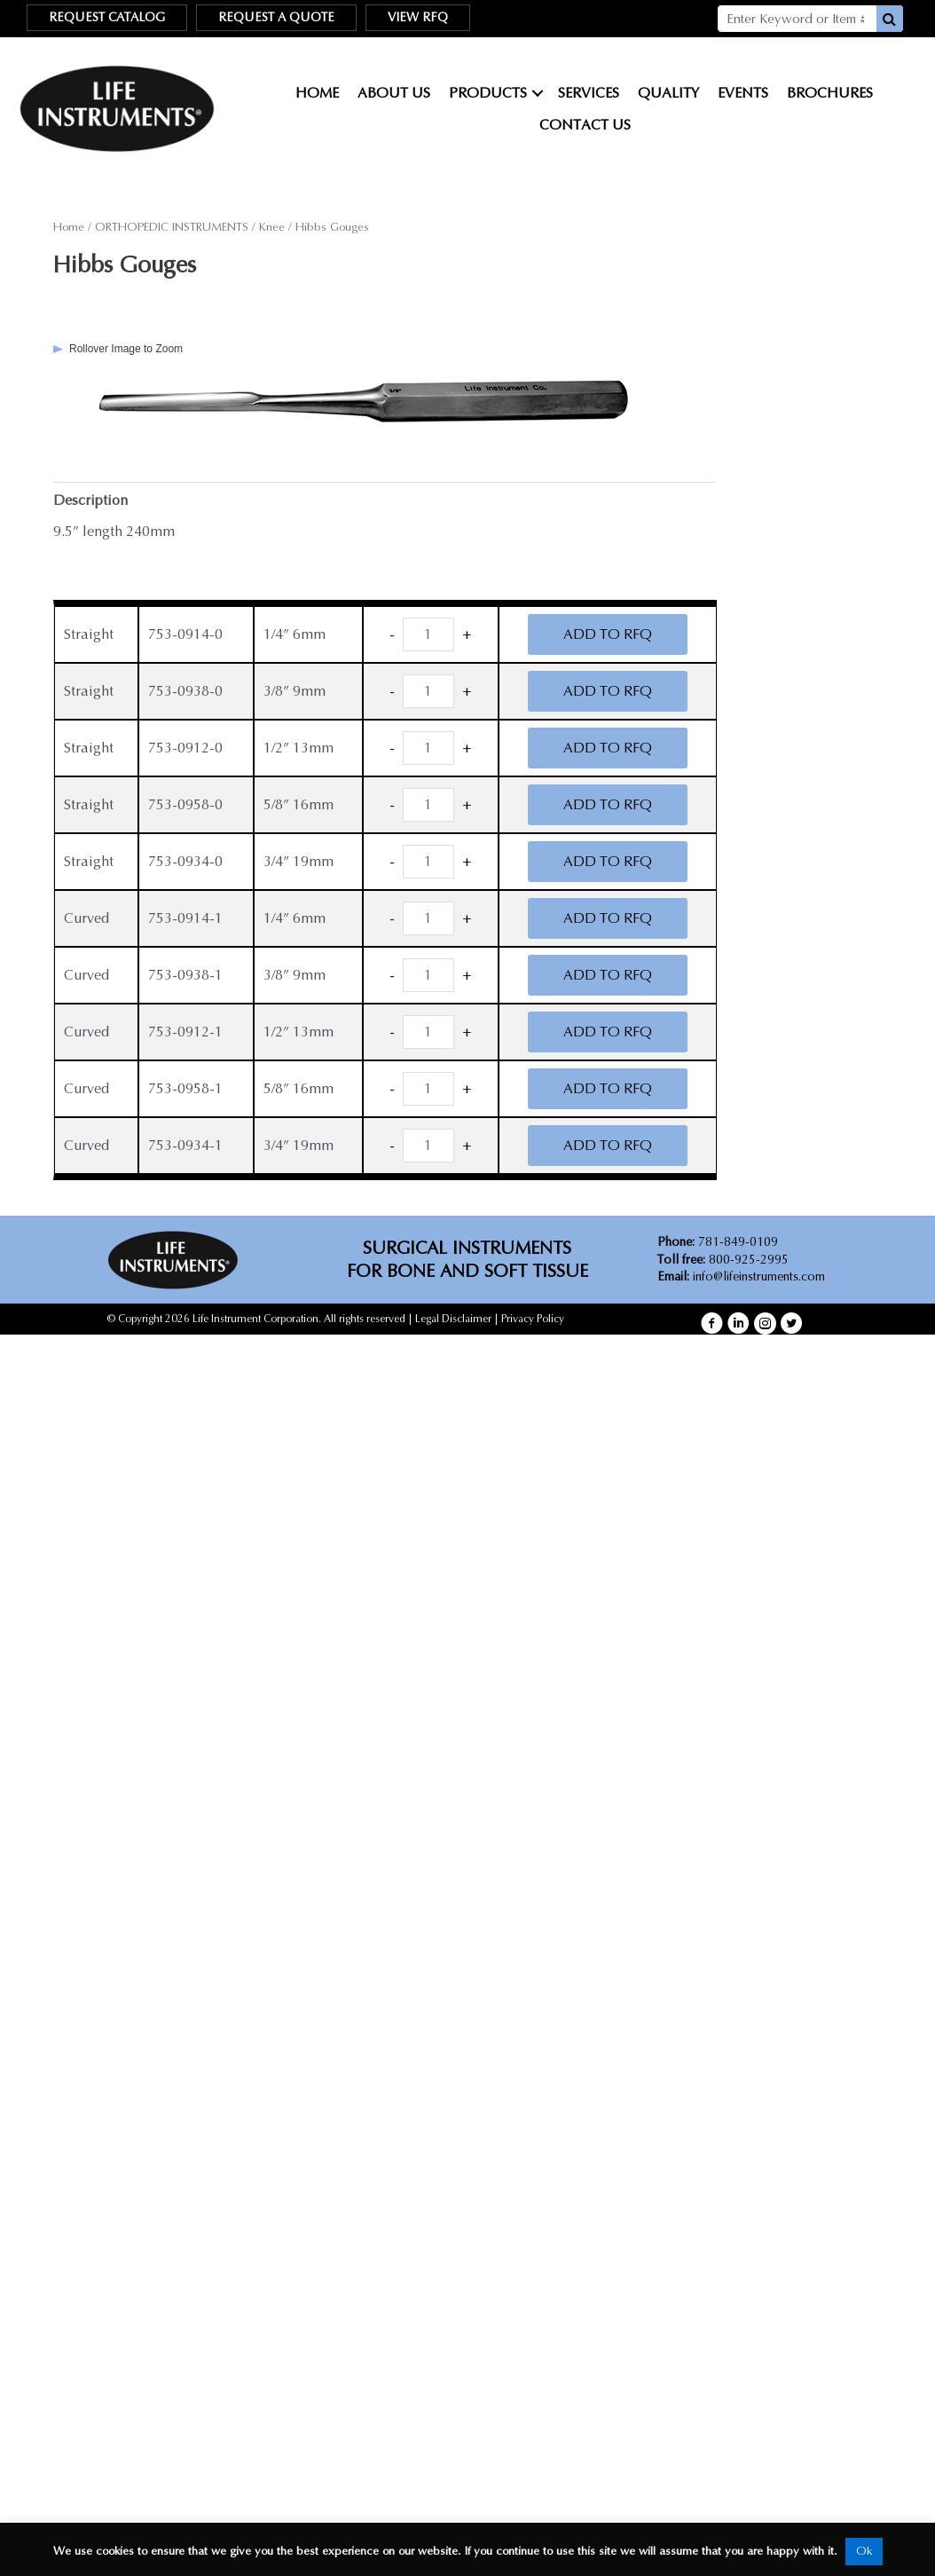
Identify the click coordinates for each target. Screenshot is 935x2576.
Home (317, 92)
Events (743, 92)
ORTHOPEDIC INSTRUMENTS (171, 227)
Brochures (830, 92)
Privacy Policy (532, 1318)
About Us (394, 92)
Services (588, 92)
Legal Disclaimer (453, 1318)
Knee (272, 227)
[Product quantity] (428, 634)
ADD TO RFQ (607, 634)
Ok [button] (864, 2551)
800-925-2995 (723, 1259)
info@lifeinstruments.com (759, 1276)
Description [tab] (90, 500)
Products (488, 92)
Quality (668, 92)
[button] (712, 1323)
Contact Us (585, 124)
